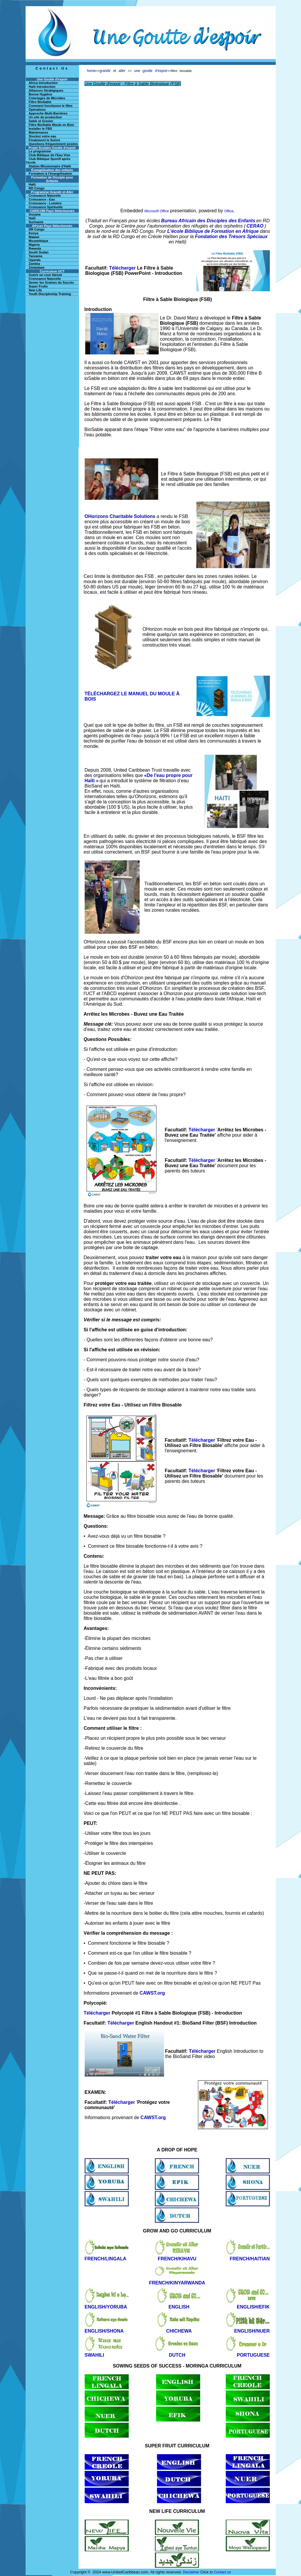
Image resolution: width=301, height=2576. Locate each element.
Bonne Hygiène (40, 94)
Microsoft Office (156, 211)
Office (228, 211)
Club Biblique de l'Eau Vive (49, 155)
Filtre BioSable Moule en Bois (51, 125)
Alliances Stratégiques (46, 90)
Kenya (34, 233)
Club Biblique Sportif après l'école (48, 160)
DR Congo (37, 229)
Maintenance (39, 132)
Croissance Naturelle (45, 195)
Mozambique (39, 241)
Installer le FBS (40, 128)
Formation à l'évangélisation (50, 173)
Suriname (36, 222)
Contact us (222, 2572)
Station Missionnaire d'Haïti (50, 166)
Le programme (40, 151)
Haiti (32, 218)
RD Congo (37, 188)
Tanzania (35, 256)
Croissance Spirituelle (46, 207)
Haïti (32, 184)
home (91, 71)
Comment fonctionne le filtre (51, 105)
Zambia (34, 263)
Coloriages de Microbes (47, 98)
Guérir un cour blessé (45, 275)
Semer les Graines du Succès (51, 282)
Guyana (35, 214)
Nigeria (34, 244)
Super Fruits (38, 286)
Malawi (34, 237)
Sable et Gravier (41, 121)
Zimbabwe (37, 267)
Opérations (37, 109)
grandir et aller (113, 71)
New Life (35, 290)
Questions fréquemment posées (53, 144)
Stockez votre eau (42, 136)
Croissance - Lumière (45, 203)
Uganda (35, 260)
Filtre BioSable (40, 102)
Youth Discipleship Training (50, 294)
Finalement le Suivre (44, 140)
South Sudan (39, 252)
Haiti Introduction (42, 86)
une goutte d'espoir (151, 71)
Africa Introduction (43, 83)
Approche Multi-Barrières (48, 113)
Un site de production (45, 117)
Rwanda (35, 248)
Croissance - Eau (42, 199)
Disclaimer (191, 2572)
